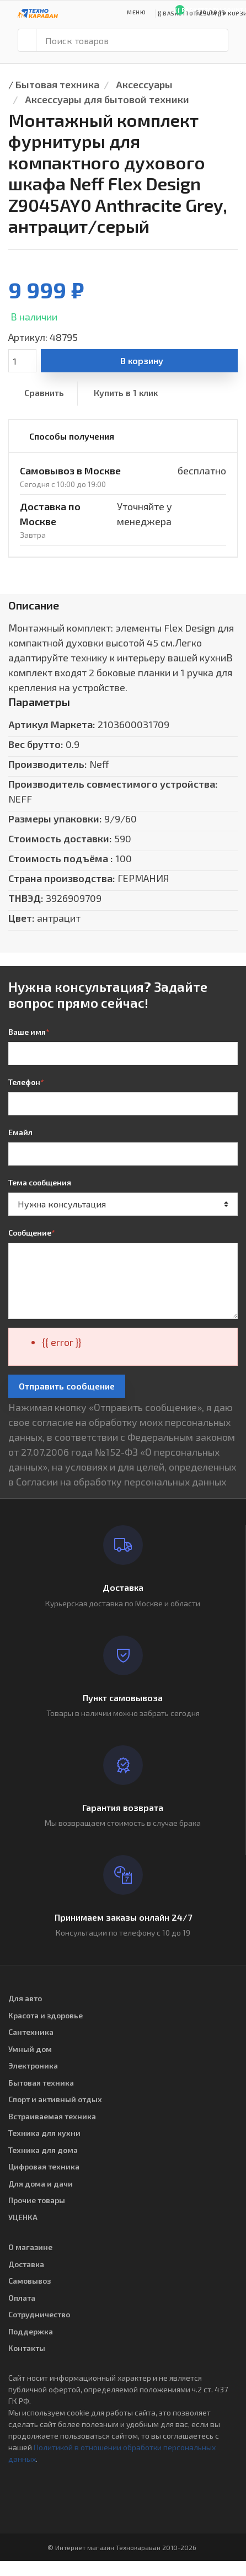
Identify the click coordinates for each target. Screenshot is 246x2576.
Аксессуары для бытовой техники (107, 99)
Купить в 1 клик (126, 392)
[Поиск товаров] (132, 40)
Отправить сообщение (67, 1386)
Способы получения (71, 436)
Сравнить (44, 392)
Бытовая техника (57, 84)
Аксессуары (144, 84)
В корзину (141, 360)
